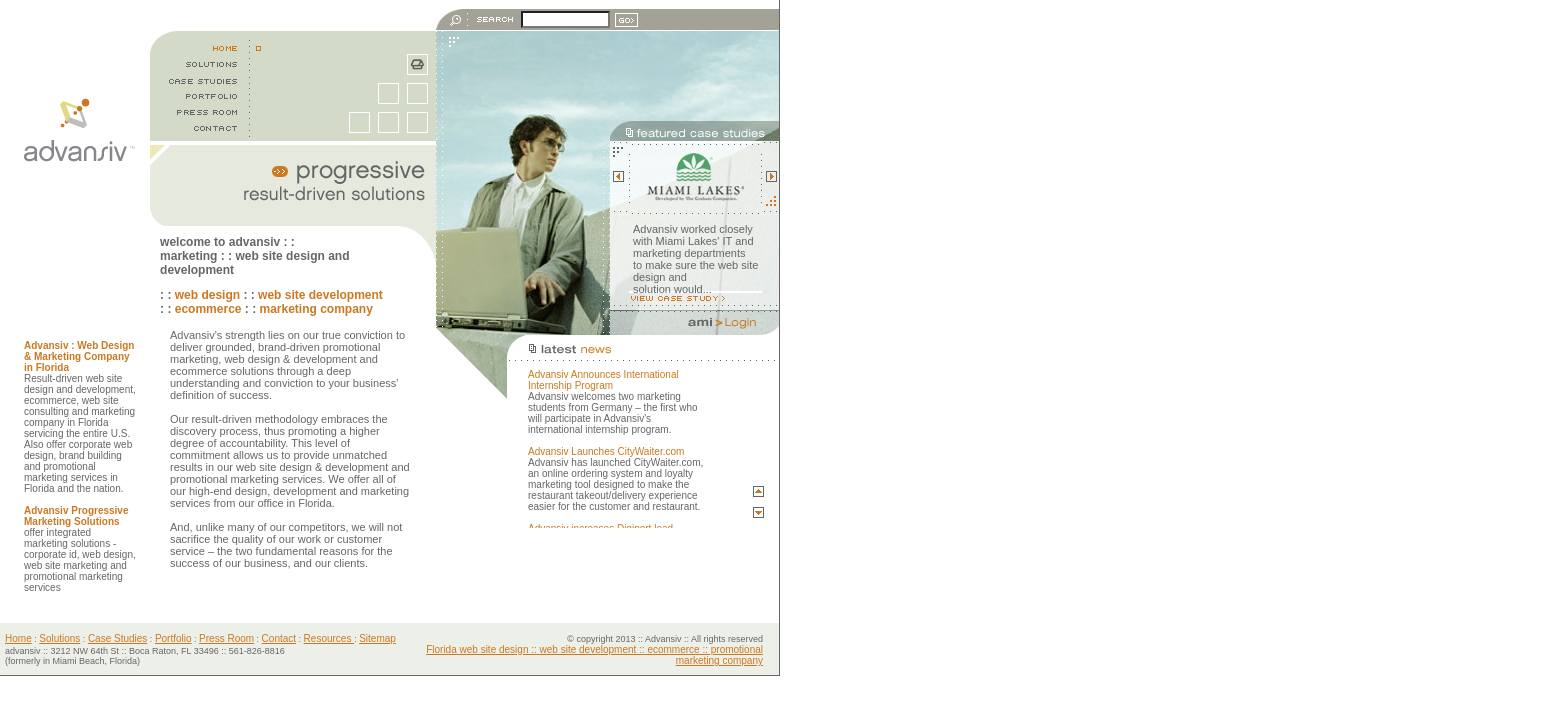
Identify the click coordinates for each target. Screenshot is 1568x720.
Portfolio (173, 638)
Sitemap (377, 638)
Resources (329, 638)
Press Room (226, 638)
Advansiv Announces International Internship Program (603, 380)
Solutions (59, 638)
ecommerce (208, 309)
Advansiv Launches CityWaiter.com (606, 451)
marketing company (315, 309)
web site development (320, 295)
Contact (279, 638)
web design (207, 295)
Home (18, 638)
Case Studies (117, 638)
